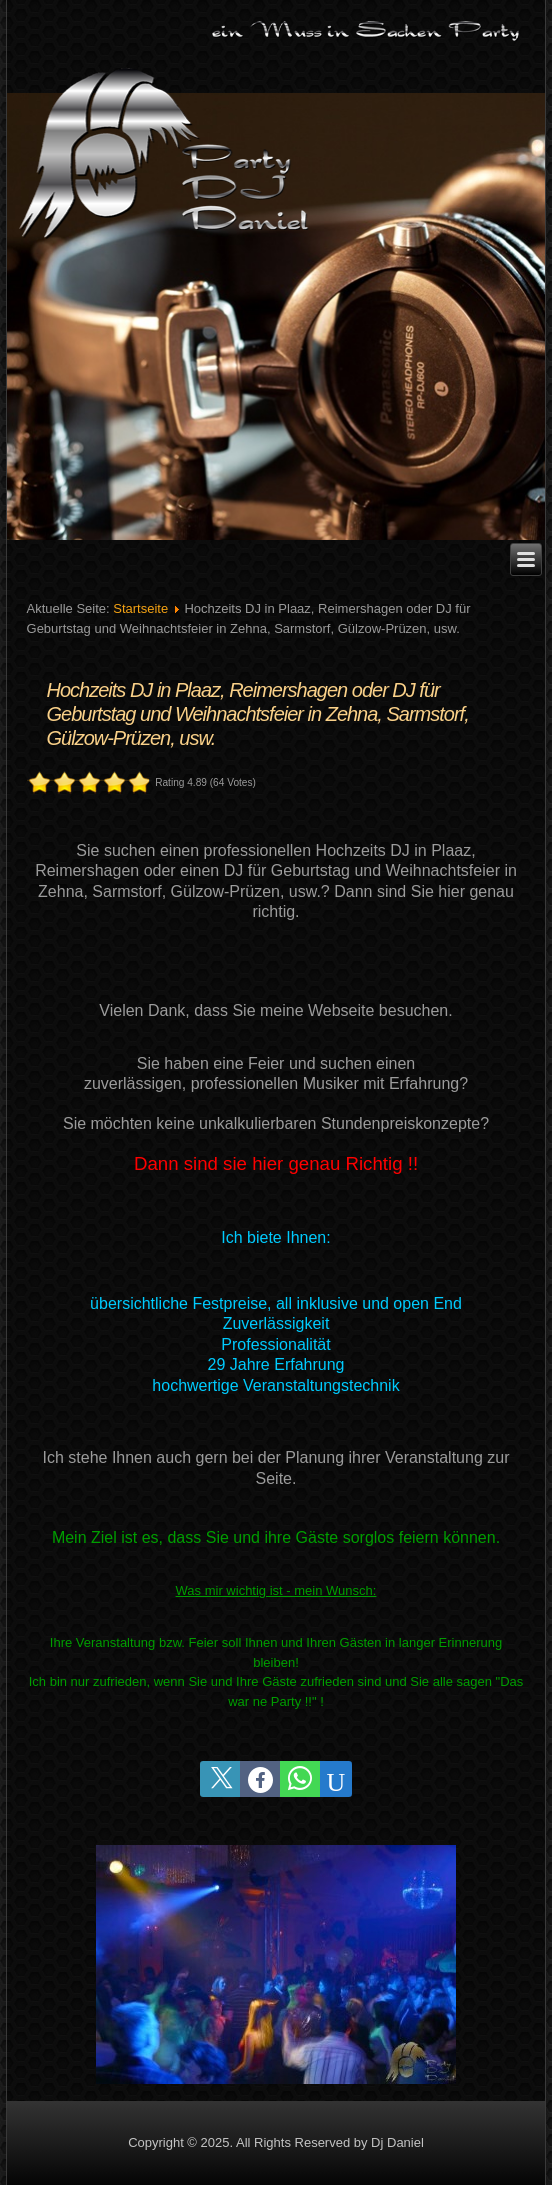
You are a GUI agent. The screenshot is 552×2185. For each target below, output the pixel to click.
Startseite (140, 608)
